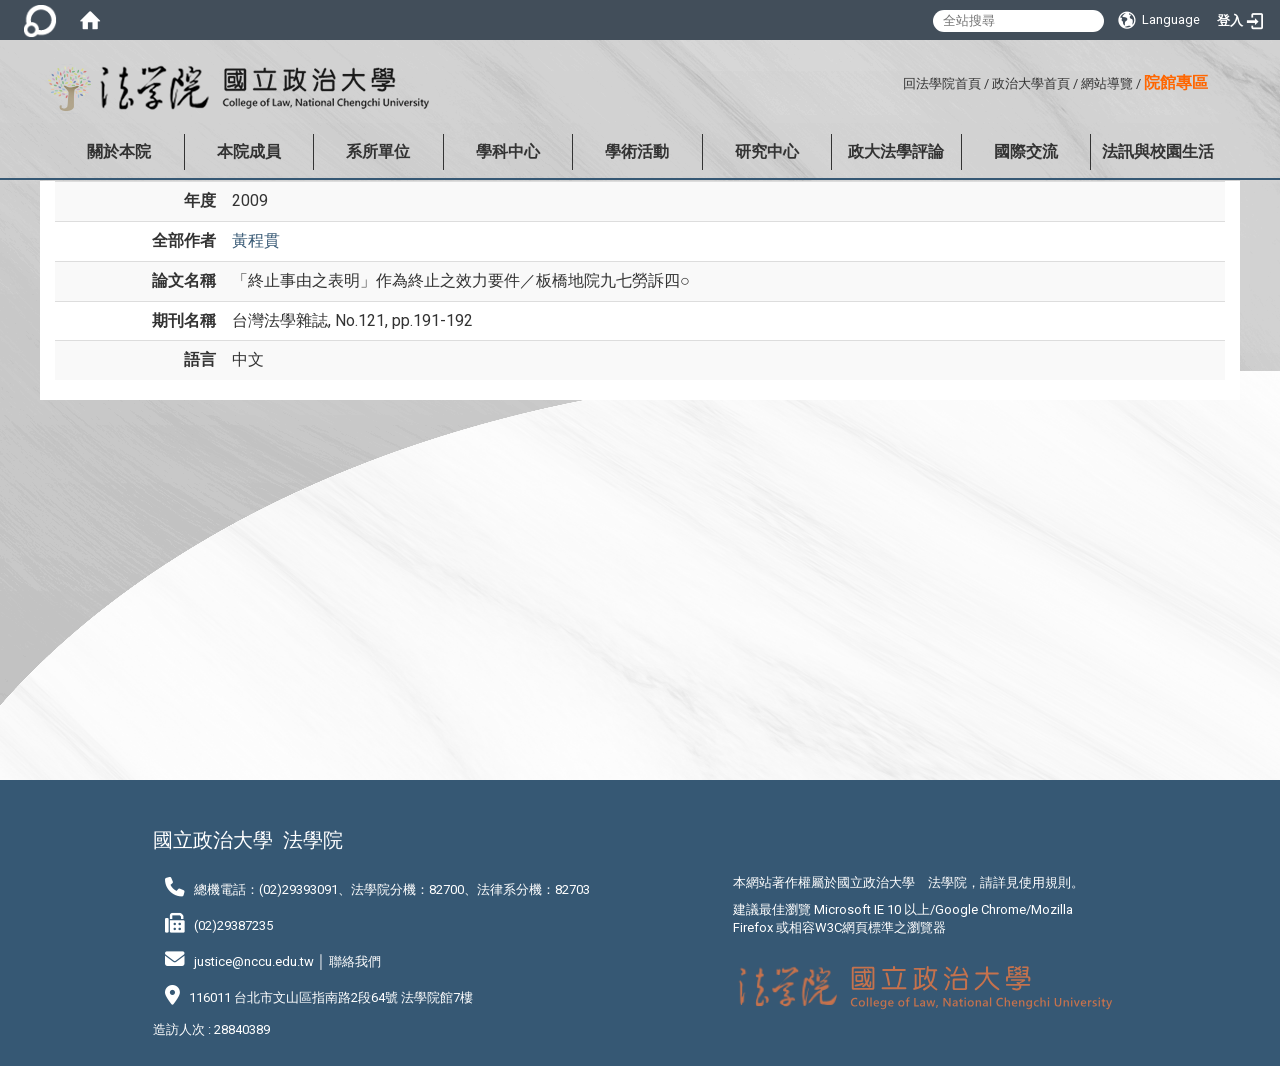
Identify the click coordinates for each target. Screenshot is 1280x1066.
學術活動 (637, 151)
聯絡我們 (355, 961)
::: (895, 80)
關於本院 (119, 151)
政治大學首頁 (1031, 83)
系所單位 (378, 151)
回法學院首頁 (942, 83)
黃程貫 (256, 240)
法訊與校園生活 (1158, 151)
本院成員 (249, 151)
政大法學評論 (896, 151)
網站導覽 (1107, 83)
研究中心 (767, 151)
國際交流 (1026, 151)
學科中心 (508, 151)
